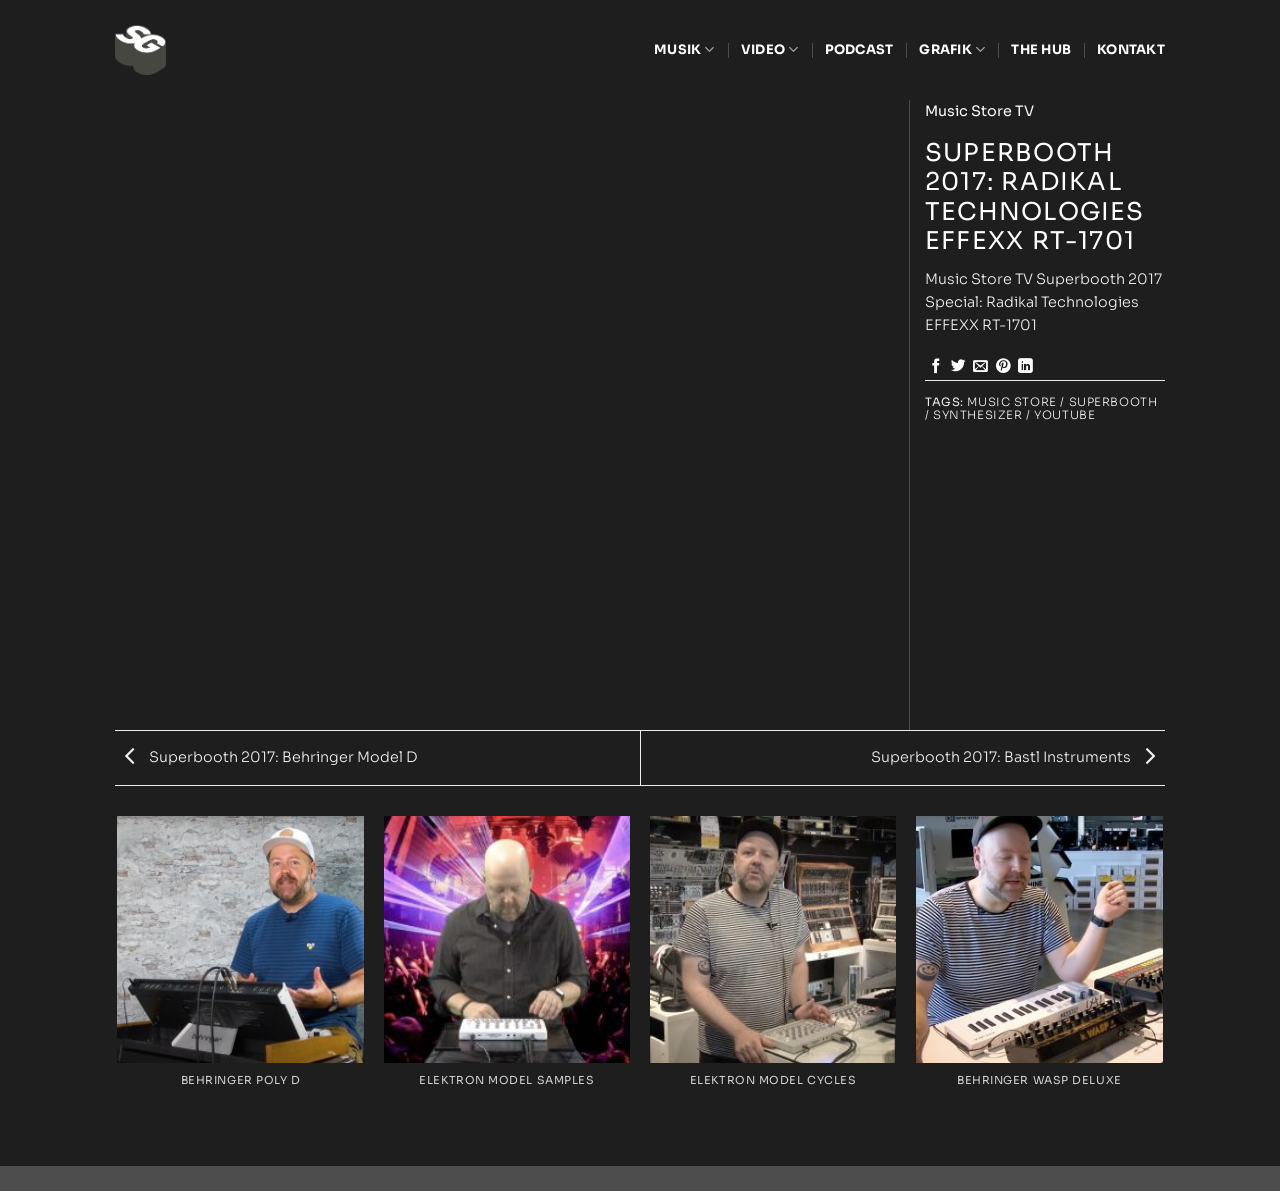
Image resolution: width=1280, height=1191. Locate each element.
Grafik (952, 49)
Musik (684, 49)
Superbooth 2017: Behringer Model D (271, 757)
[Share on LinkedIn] (1025, 367)
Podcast (859, 49)
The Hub (1041, 49)
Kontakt (1131, 49)
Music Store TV (979, 111)
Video (770, 49)
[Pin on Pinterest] (1003, 367)
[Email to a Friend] (980, 367)
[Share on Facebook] (936, 367)
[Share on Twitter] (958, 367)
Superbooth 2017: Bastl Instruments (1013, 757)
